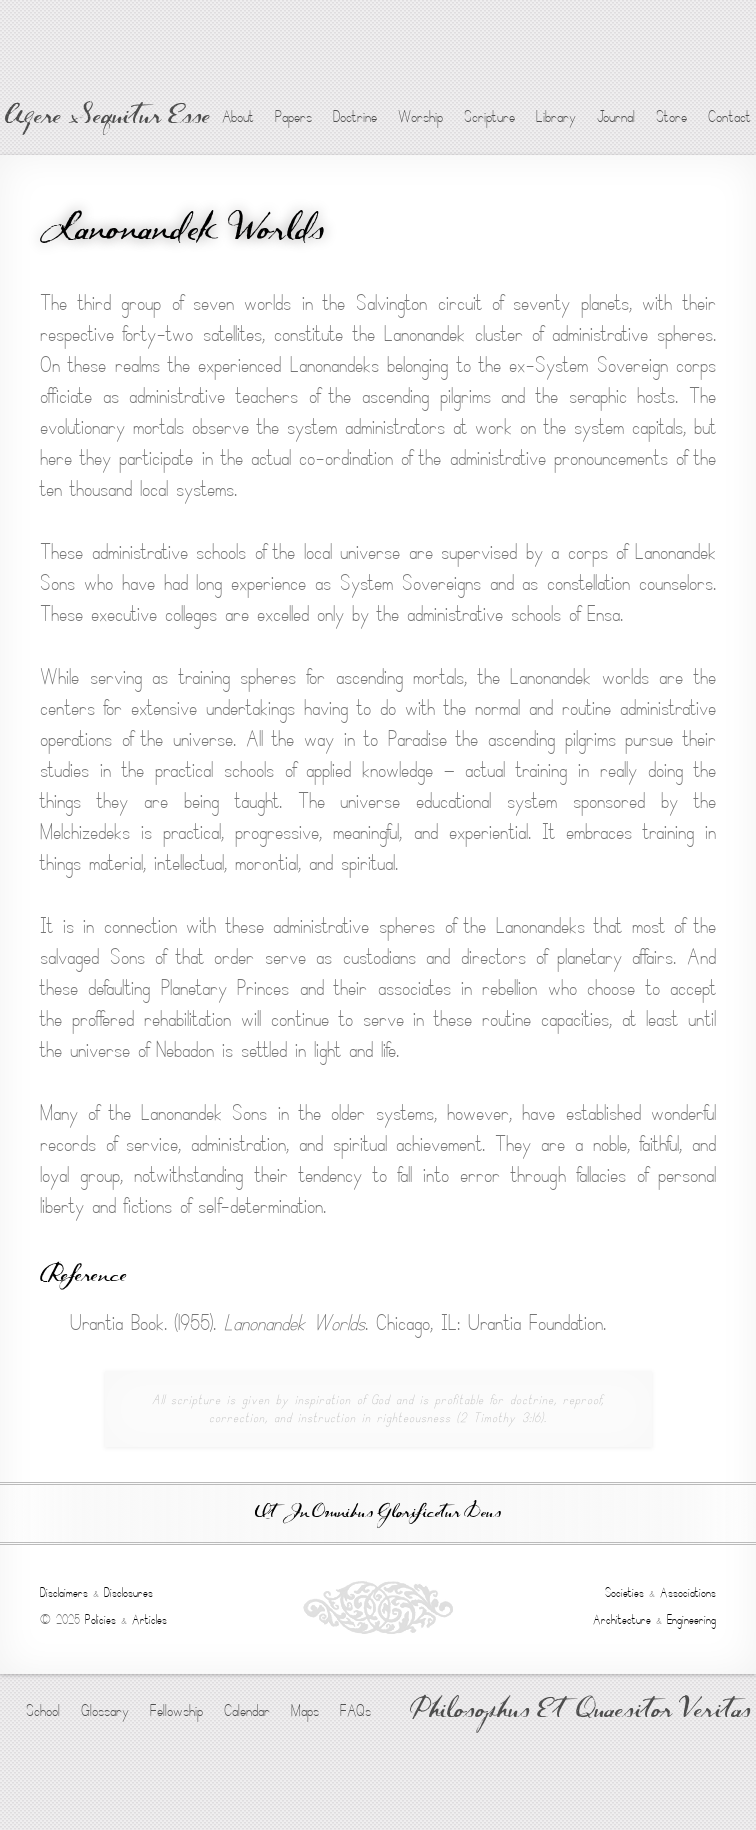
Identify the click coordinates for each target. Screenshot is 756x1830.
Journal (616, 117)
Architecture (622, 1620)
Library (556, 117)
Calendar (247, 1711)
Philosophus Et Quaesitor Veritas (580, 1712)
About (238, 117)
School (43, 1711)
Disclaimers (64, 1593)
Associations (688, 1593)
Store (671, 117)
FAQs (355, 1711)
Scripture (489, 117)
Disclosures (128, 1593)
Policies (100, 1620)
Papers (293, 117)
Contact (729, 117)
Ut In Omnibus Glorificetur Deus (378, 1513)
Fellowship (176, 1711)
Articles (149, 1620)
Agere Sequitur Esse (107, 118)
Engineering (691, 1620)
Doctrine (355, 117)
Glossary (105, 1711)
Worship (420, 117)
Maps (305, 1711)
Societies (624, 1593)
